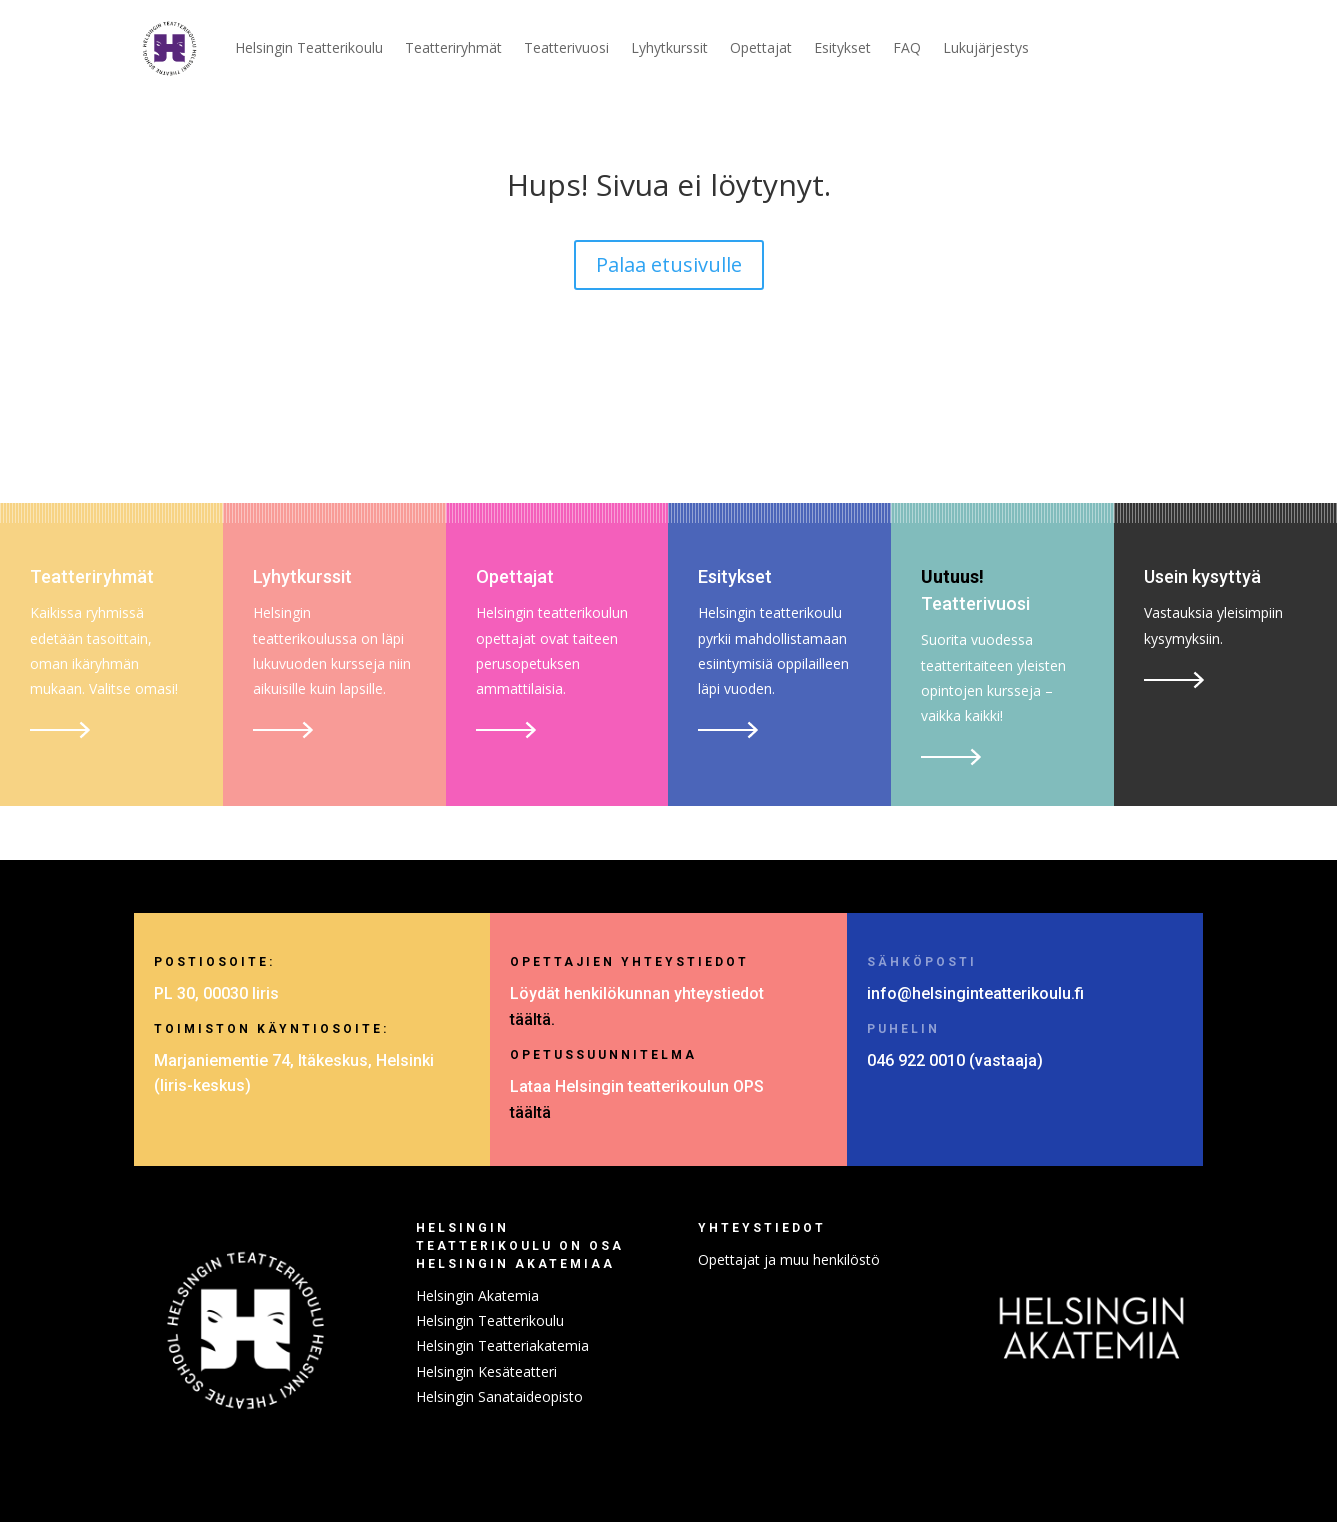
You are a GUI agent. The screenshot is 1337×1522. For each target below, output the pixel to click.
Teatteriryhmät (453, 47)
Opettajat (761, 47)
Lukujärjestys (986, 47)
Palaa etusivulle (669, 264)
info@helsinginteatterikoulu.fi (975, 993)
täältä (530, 1112)
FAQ (907, 47)
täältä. (532, 1019)
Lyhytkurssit (669, 47)
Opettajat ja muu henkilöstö (789, 1259)
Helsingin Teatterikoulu (309, 47)
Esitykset (842, 47)
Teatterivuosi (566, 47)
